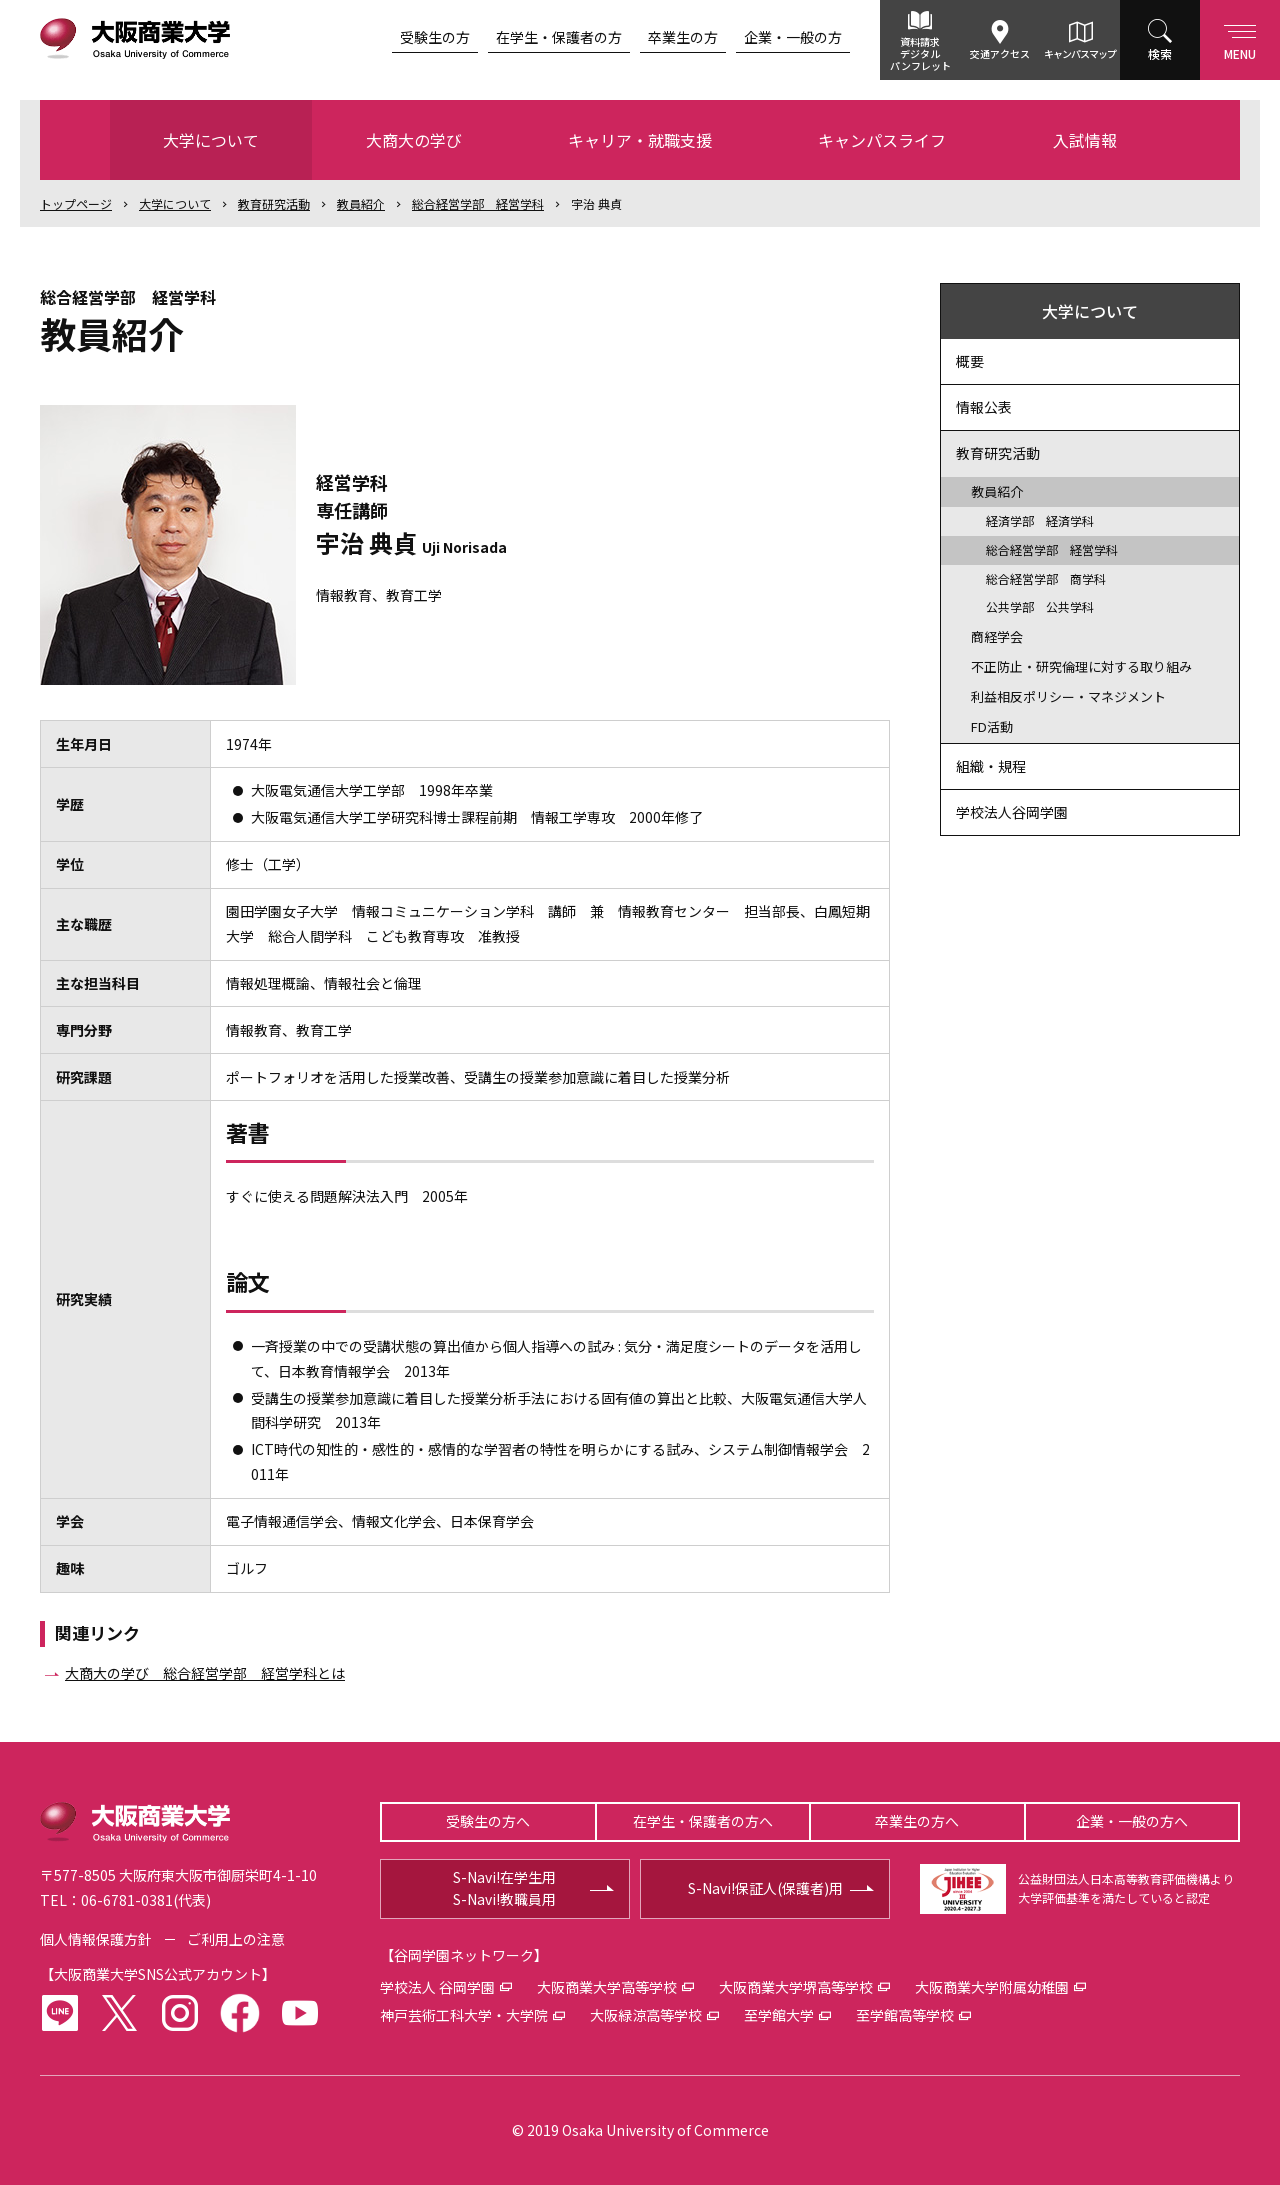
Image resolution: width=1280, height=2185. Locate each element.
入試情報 (1085, 140)
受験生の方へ (488, 1821)
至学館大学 (779, 2015)
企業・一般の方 (793, 37)
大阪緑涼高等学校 (646, 2015)
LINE (60, 2013)
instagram (180, 2013)
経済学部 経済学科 (1040, 520)
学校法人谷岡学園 (1012, 812)
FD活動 (992, 726)
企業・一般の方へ (1132, 1821)
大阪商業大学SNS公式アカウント (158, 1974)
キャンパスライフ (882, 140)
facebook (240, 2013)
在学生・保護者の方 (559, 37)
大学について (211, 140)
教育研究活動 (274, 203)
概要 (970, 361)
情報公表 (984, 407)
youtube (300, 2013)
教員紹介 (361, 203)
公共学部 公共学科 (1040, 606)
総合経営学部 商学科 (1046, 578)
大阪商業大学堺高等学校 (796, 1987)
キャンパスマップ (1080, 53)
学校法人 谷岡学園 (437, 1987)
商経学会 (997, 636)
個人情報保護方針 (96, 1939)
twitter (120, 2013)
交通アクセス (1000, 53)
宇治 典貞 (596, 203)
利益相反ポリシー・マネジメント (1068, 696)
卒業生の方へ (917, 1821)
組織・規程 (991, 766)
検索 (1160, 53)
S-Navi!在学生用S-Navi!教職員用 (504, 1888)
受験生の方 (435, 37)
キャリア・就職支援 (640, 140)
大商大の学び (414, 140)
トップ (76, 203)
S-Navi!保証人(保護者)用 (765, 1888)
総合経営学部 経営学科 (478, 203)
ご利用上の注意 (236, 1939)
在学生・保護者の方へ (703, 1821)
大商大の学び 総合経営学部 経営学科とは (205, 1673)
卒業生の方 (683, 37)
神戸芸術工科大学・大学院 (464, 2015)
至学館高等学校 (905, 2015)
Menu (1240, 38)
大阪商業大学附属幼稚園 (992, 1987)
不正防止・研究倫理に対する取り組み (1081, 666)
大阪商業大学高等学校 (607, 1987)
